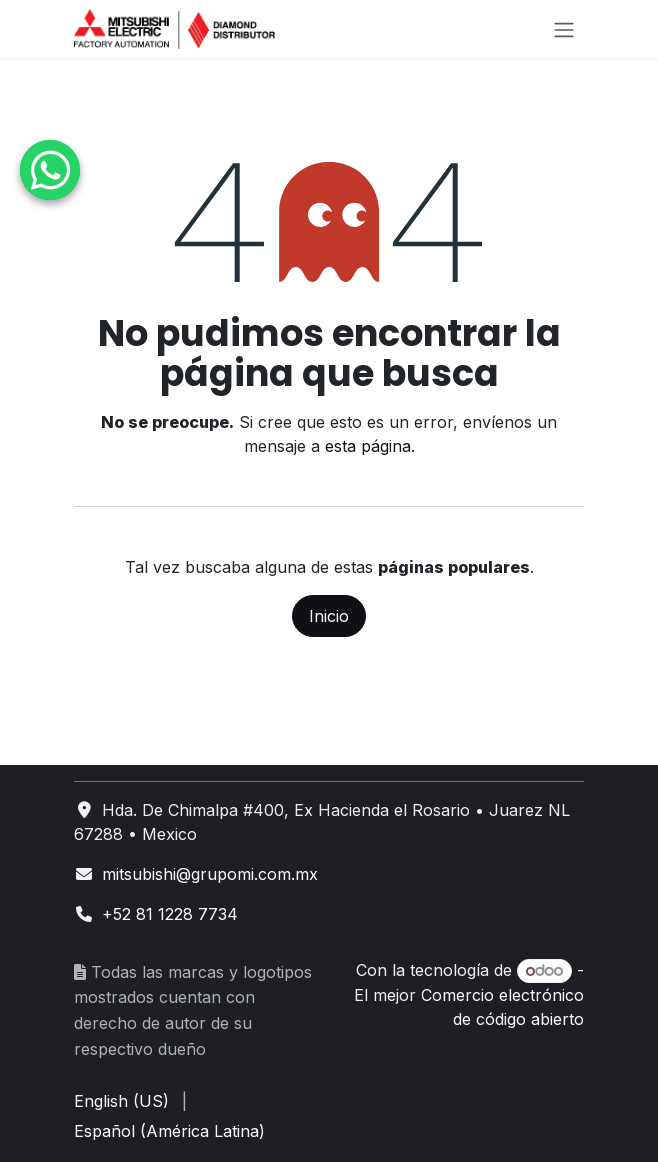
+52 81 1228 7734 (170, 914)
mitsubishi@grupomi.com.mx (210, 874)
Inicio (329, 616)
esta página (368, 446)
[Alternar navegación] (564, 29)
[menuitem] (121, 1101)
